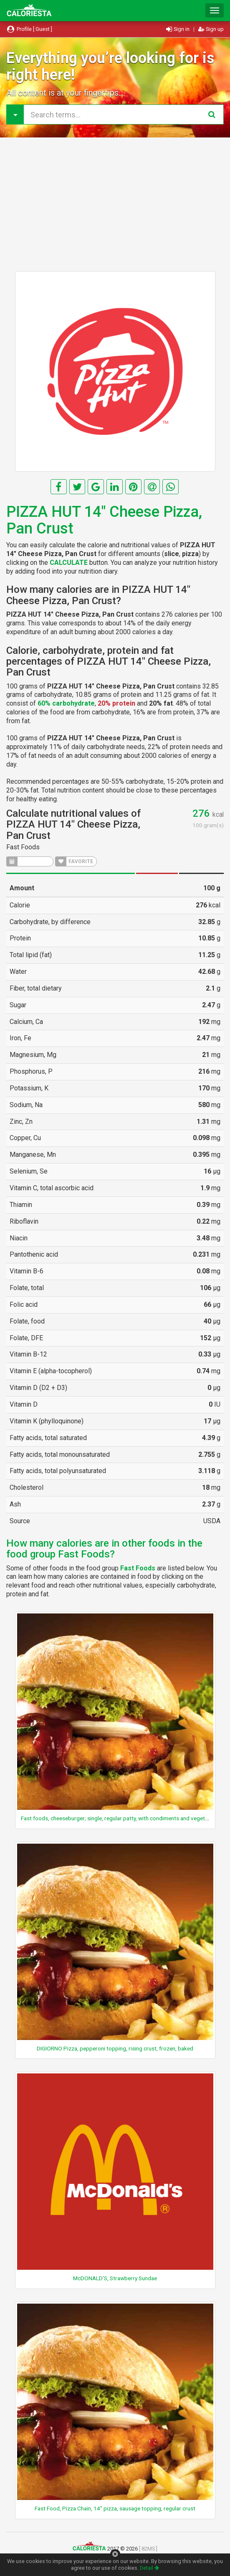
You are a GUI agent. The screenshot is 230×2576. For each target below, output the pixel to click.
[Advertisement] (115, 204)
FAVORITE (74, 861)
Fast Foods (23, 847)
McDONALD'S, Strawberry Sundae (115, 2278)
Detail (149, 2568)
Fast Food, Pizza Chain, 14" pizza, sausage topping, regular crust (115, 2508)
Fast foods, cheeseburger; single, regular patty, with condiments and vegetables (119, 1818)
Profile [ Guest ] (29, 29)
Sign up (211, 29)
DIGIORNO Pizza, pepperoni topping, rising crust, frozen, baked (115, 2048)
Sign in (178, 29)
